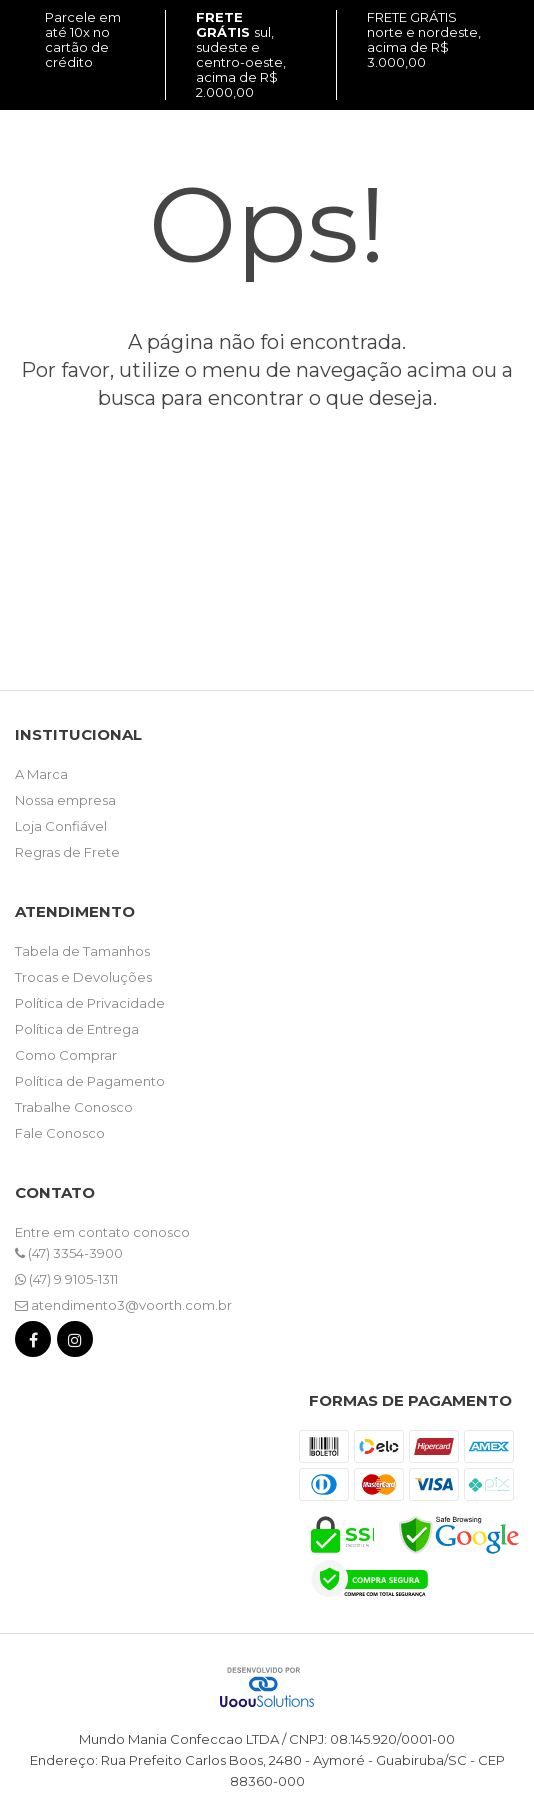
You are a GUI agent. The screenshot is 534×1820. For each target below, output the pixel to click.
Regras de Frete (67, 852)
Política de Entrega (77, 1029)
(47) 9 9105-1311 (66, 1279)
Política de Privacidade (90, 1003)
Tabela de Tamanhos (82, 951)
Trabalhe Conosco (74, 1107)
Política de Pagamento (90, 1081)
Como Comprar (66, 1055)
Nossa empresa (65, 800)
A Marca (41, 774)
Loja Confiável (61, 826)
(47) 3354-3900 (69, 1253)
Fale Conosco (60, 1133)
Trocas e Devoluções (83, 977)
